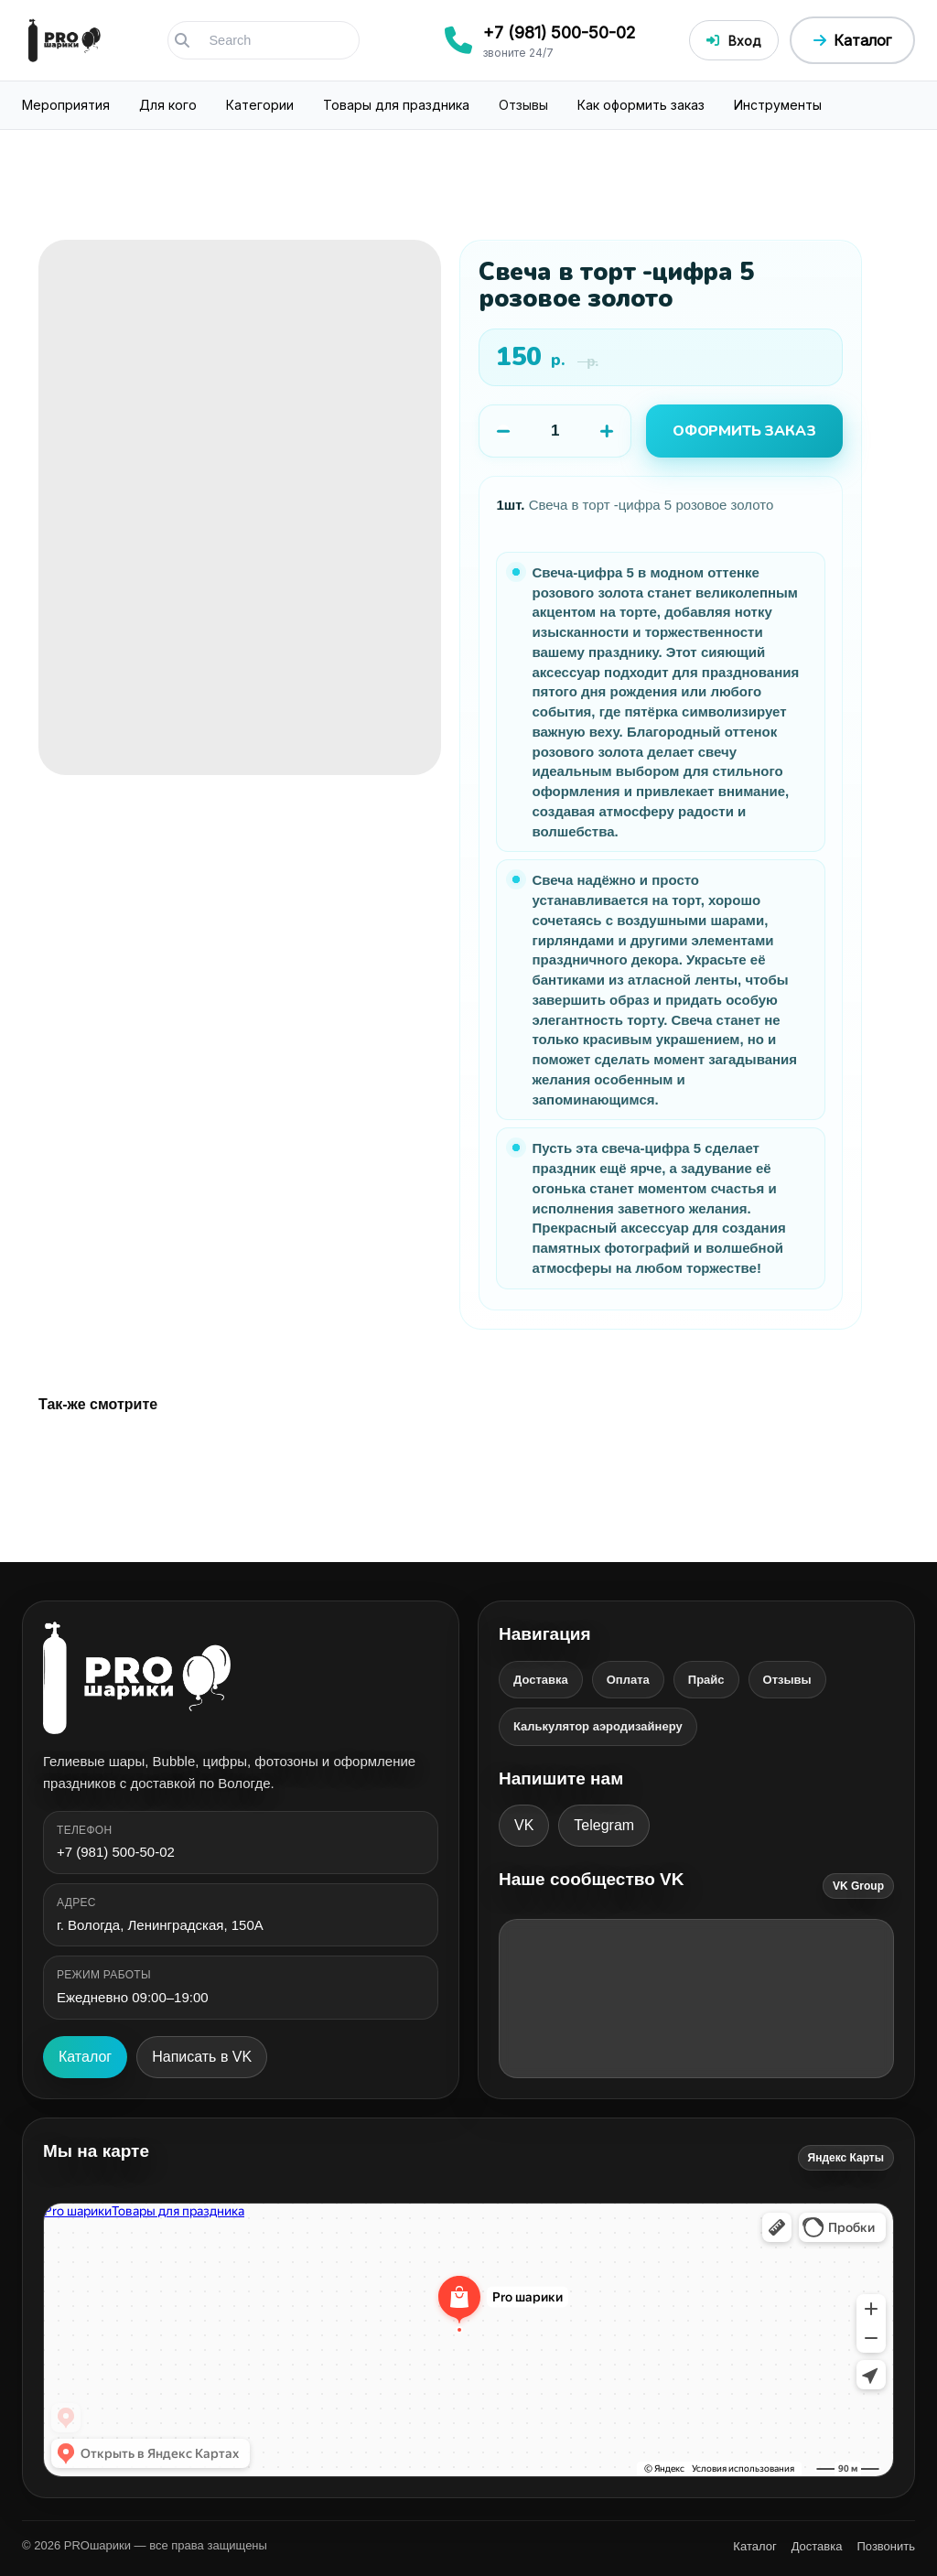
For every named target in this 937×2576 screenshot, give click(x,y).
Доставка (540, 1680)
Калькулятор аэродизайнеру (598, 1726)
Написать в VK (202, 2056)
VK (523, 1825)
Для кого (168, 105)
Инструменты (778, 105)
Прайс (706, 1680)
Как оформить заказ (641, 105)
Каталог (85, 2056)
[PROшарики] (240, 1678)
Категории (260, 105)
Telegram (604, 1825)
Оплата (628, 1680)
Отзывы (523, 105)
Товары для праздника (396, 105)
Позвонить (885, 2546)
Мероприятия (66, 105)
